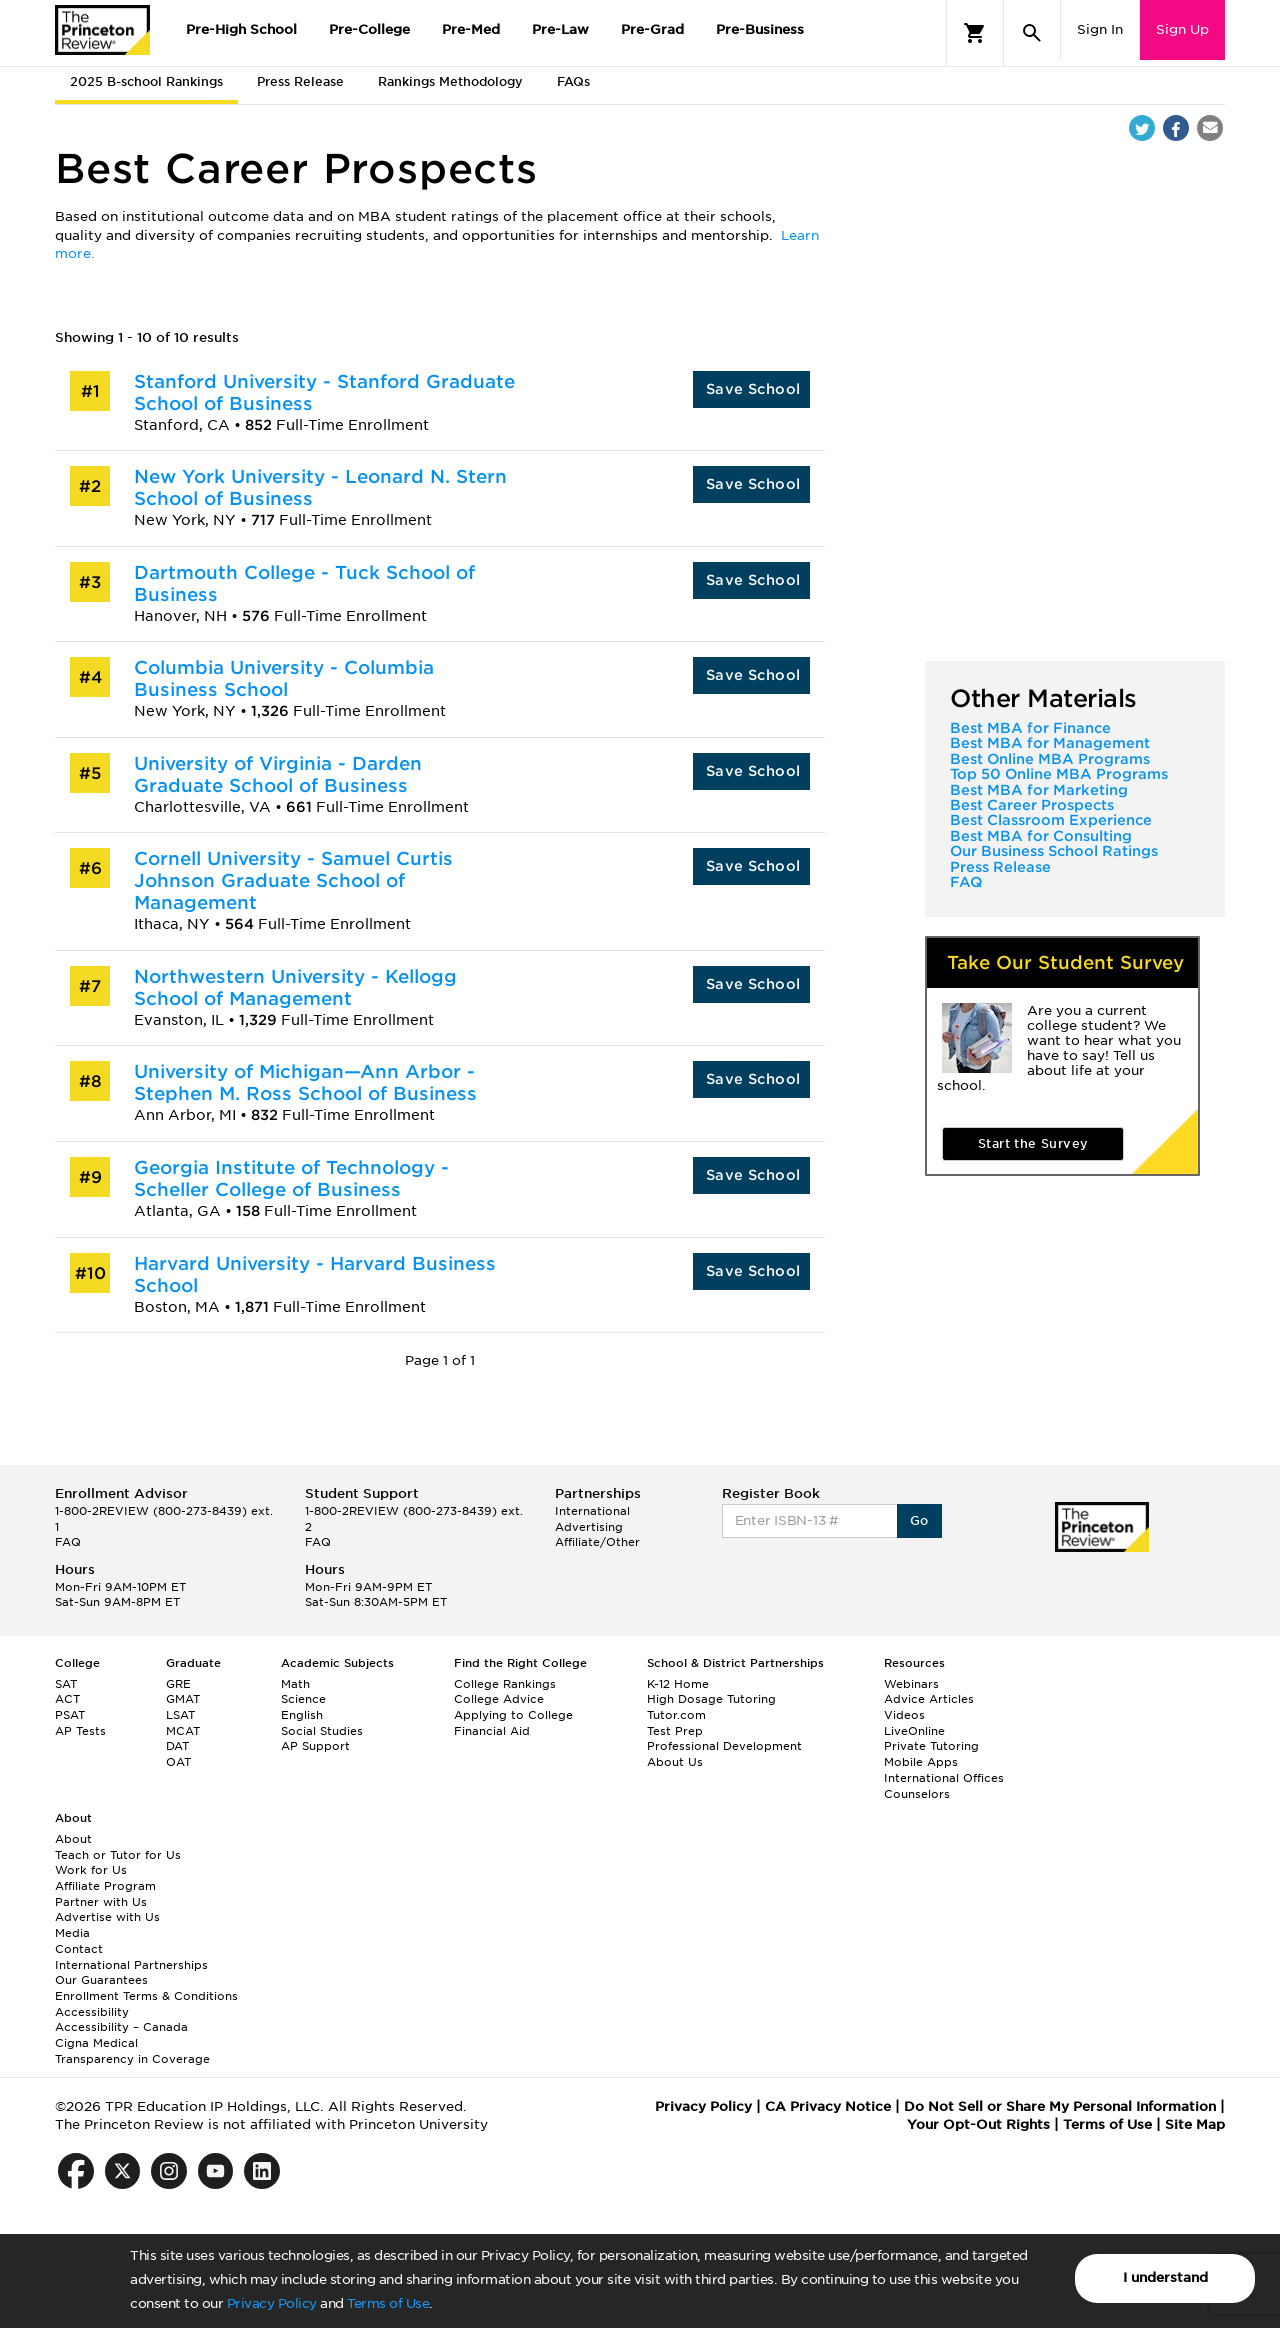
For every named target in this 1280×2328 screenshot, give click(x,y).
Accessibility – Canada (121, 2027)
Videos (904, 1715)
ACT (67, 1699)
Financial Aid (492, 1731)
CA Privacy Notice (828, 2106)
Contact (79, 1949)
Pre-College (369, 29)
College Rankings (505, 1684)
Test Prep (675, 1731)
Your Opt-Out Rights (978, 2124)
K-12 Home (678, 1684)
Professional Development (724, 1746)
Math (295, 1684)
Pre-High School (241, 29)
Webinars (911, 1684)
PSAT (70, 1715)
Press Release (300, 81)
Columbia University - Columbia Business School (284, 678)
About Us (675, 1762)
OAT (178, 1762)
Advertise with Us (107, 1917)
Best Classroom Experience (1051, 820)
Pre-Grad (652, 29)
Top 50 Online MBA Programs (1059, 774)
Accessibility (92, 2012)
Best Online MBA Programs (1050, 759)
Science (303, 1699)
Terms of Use (388, 2303)
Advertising (589, 1527)
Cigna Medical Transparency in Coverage (132, 2051)
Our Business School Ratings (1054, 851)
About (73, 1839)
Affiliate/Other (597, 1542)
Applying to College (513, 1715)
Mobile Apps (921, 1762)
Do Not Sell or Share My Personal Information (1060, 2106)
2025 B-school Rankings (146, 81)
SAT (66, 1684)
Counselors (917, 1794)
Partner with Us (101, 1902)
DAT (177, 1746)
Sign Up (1182, 29)
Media (72, 1933)
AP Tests (80, 1731)
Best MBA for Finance (1030, 728)
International (592, 1511)
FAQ (966, 882)
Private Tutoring (931, 1746)
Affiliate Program (105, 1886)
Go (919, 1520)
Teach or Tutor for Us (118, 1855)
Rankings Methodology (450, 81)
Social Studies (322, 1731)
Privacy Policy (272, 2303)
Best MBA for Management (1050, 743)
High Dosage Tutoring (711, 1699)
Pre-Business (760, 29)
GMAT (183, 1699)
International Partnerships (131, 1965)
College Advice (499, 1699)
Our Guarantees (101, 1980)
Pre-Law (560, 29)
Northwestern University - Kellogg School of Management (295, 987)
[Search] (1032, 33)
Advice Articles (929, 1699)
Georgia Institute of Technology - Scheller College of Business (291, 1178)
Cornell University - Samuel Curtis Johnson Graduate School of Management (293, 880)
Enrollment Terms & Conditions (146, 1996)
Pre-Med (471, 29)
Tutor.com (676, 1715)
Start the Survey (1033, 1143)
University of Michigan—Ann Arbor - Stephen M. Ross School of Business (305, 1082)
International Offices (944, 1778)
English (302, 1715)
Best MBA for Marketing (1039, 790)
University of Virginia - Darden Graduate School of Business (278, 774)
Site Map (1195, 2124)
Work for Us (91, 1870)
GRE (178, 1684)
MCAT (183, 1731)
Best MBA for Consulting (1041, 836)
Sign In (1100, 29)
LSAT (180, 1715)
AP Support (315, 1746)
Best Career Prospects (1032, 805)
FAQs (573, 81)
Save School (753, 389)
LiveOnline (914, 1731)
